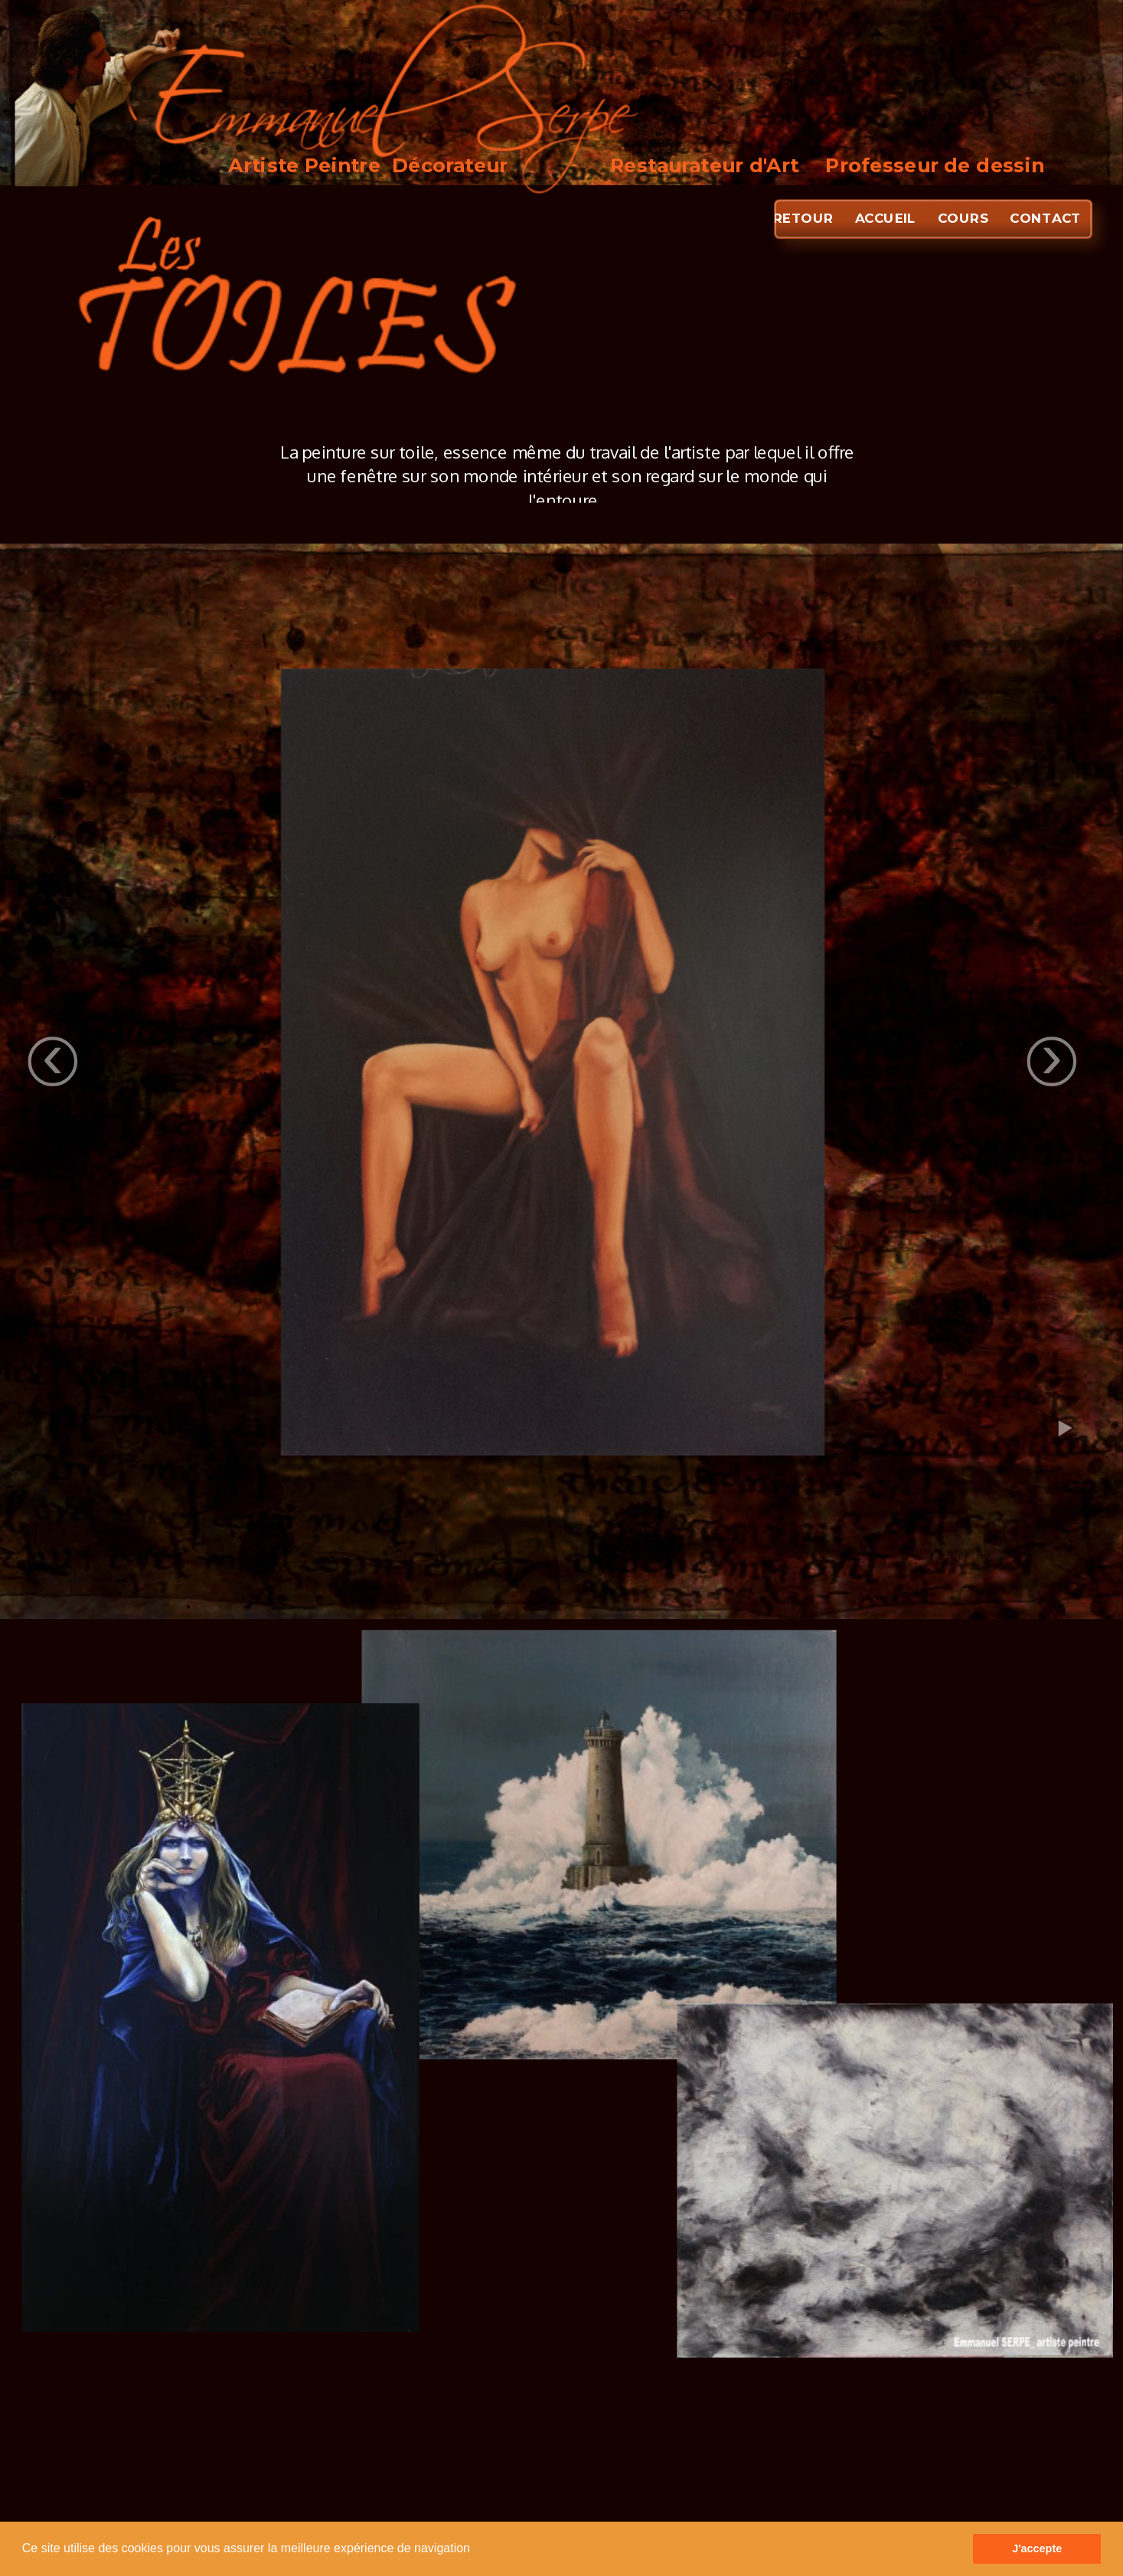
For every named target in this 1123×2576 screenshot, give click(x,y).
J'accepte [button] (1037, 2548)
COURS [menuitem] (962, 218)
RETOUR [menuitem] (802, 218)
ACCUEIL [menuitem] (885, 218)
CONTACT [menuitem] (1045, 218)
